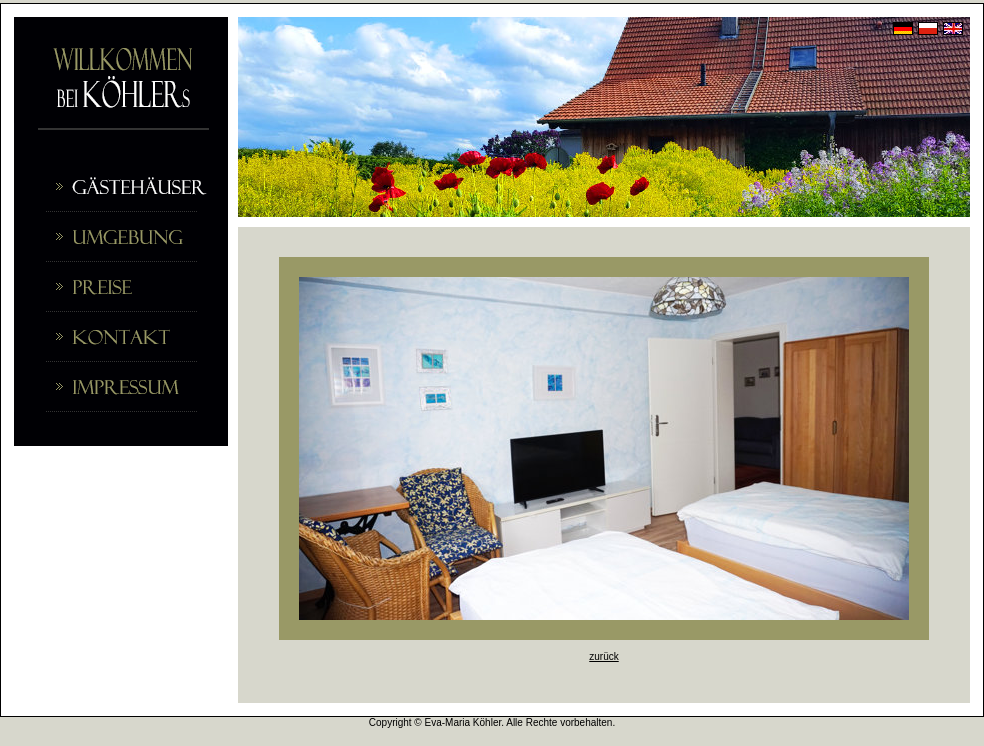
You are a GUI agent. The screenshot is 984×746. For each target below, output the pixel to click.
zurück (603, 656)
